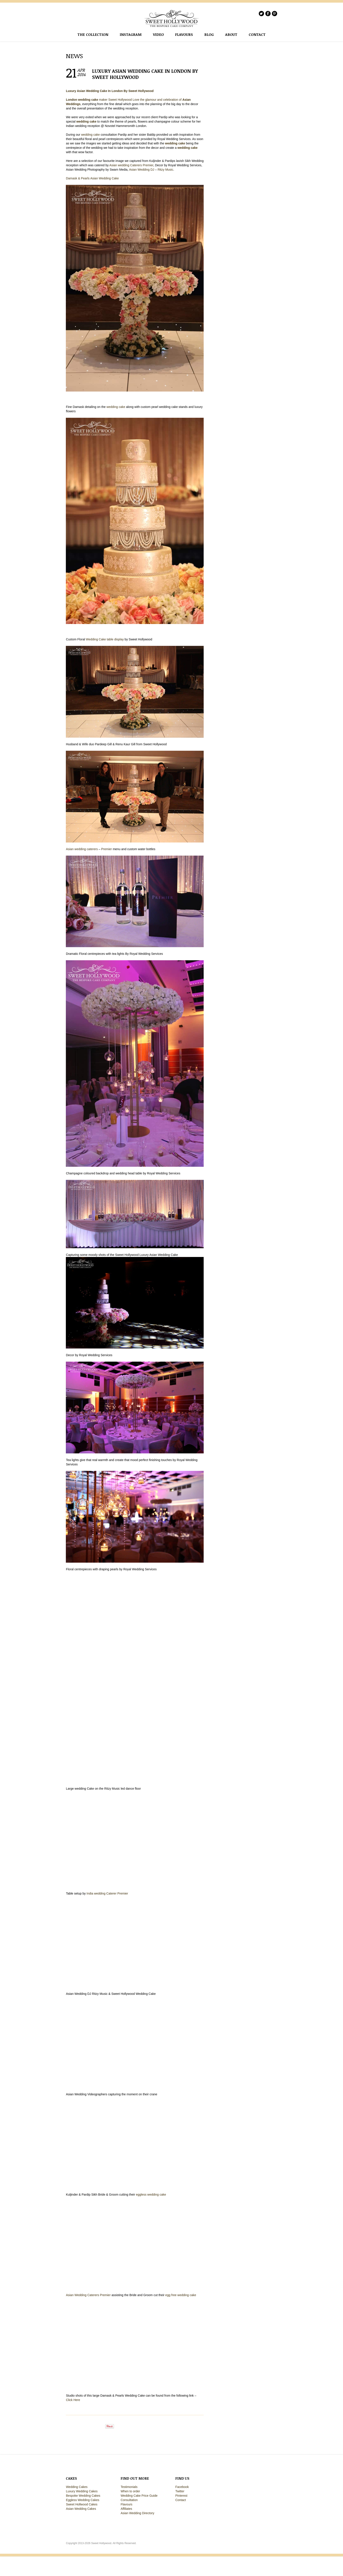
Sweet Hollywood (172, 18)
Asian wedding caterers (80, 849)
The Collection (92, 34)
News (72, 56)
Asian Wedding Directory (136, 2513)
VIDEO (158, 34)
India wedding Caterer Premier (105, 1893)
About (231, 34)
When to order (129, 2491)
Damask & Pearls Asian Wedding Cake (90, 178)
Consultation (128, 2500)
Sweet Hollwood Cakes (80, 2504)
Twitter (263, 13)
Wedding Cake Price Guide (137, 2495)
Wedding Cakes (75, 2487)
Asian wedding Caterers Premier (130, 165)
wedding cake (88, 134)
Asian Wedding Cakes (79, 2508)
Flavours (125, 2504)
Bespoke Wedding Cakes (81, 2495)
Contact (257, 34)
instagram (131, 34)
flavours (184, 34)
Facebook (269, 13)
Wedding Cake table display (103, 639)
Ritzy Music (164, 169)
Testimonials (128, 2487)
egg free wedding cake (178, 2295)
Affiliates (125, 2508)
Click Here (71, 2400)
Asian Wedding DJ (139, 169)
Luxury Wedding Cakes (80, 2491)
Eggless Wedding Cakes (81, 2500)
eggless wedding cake (149, 2194)
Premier (105, 849)
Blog (209, 34)
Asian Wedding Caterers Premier (87, 2295)
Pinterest (276, 13)
